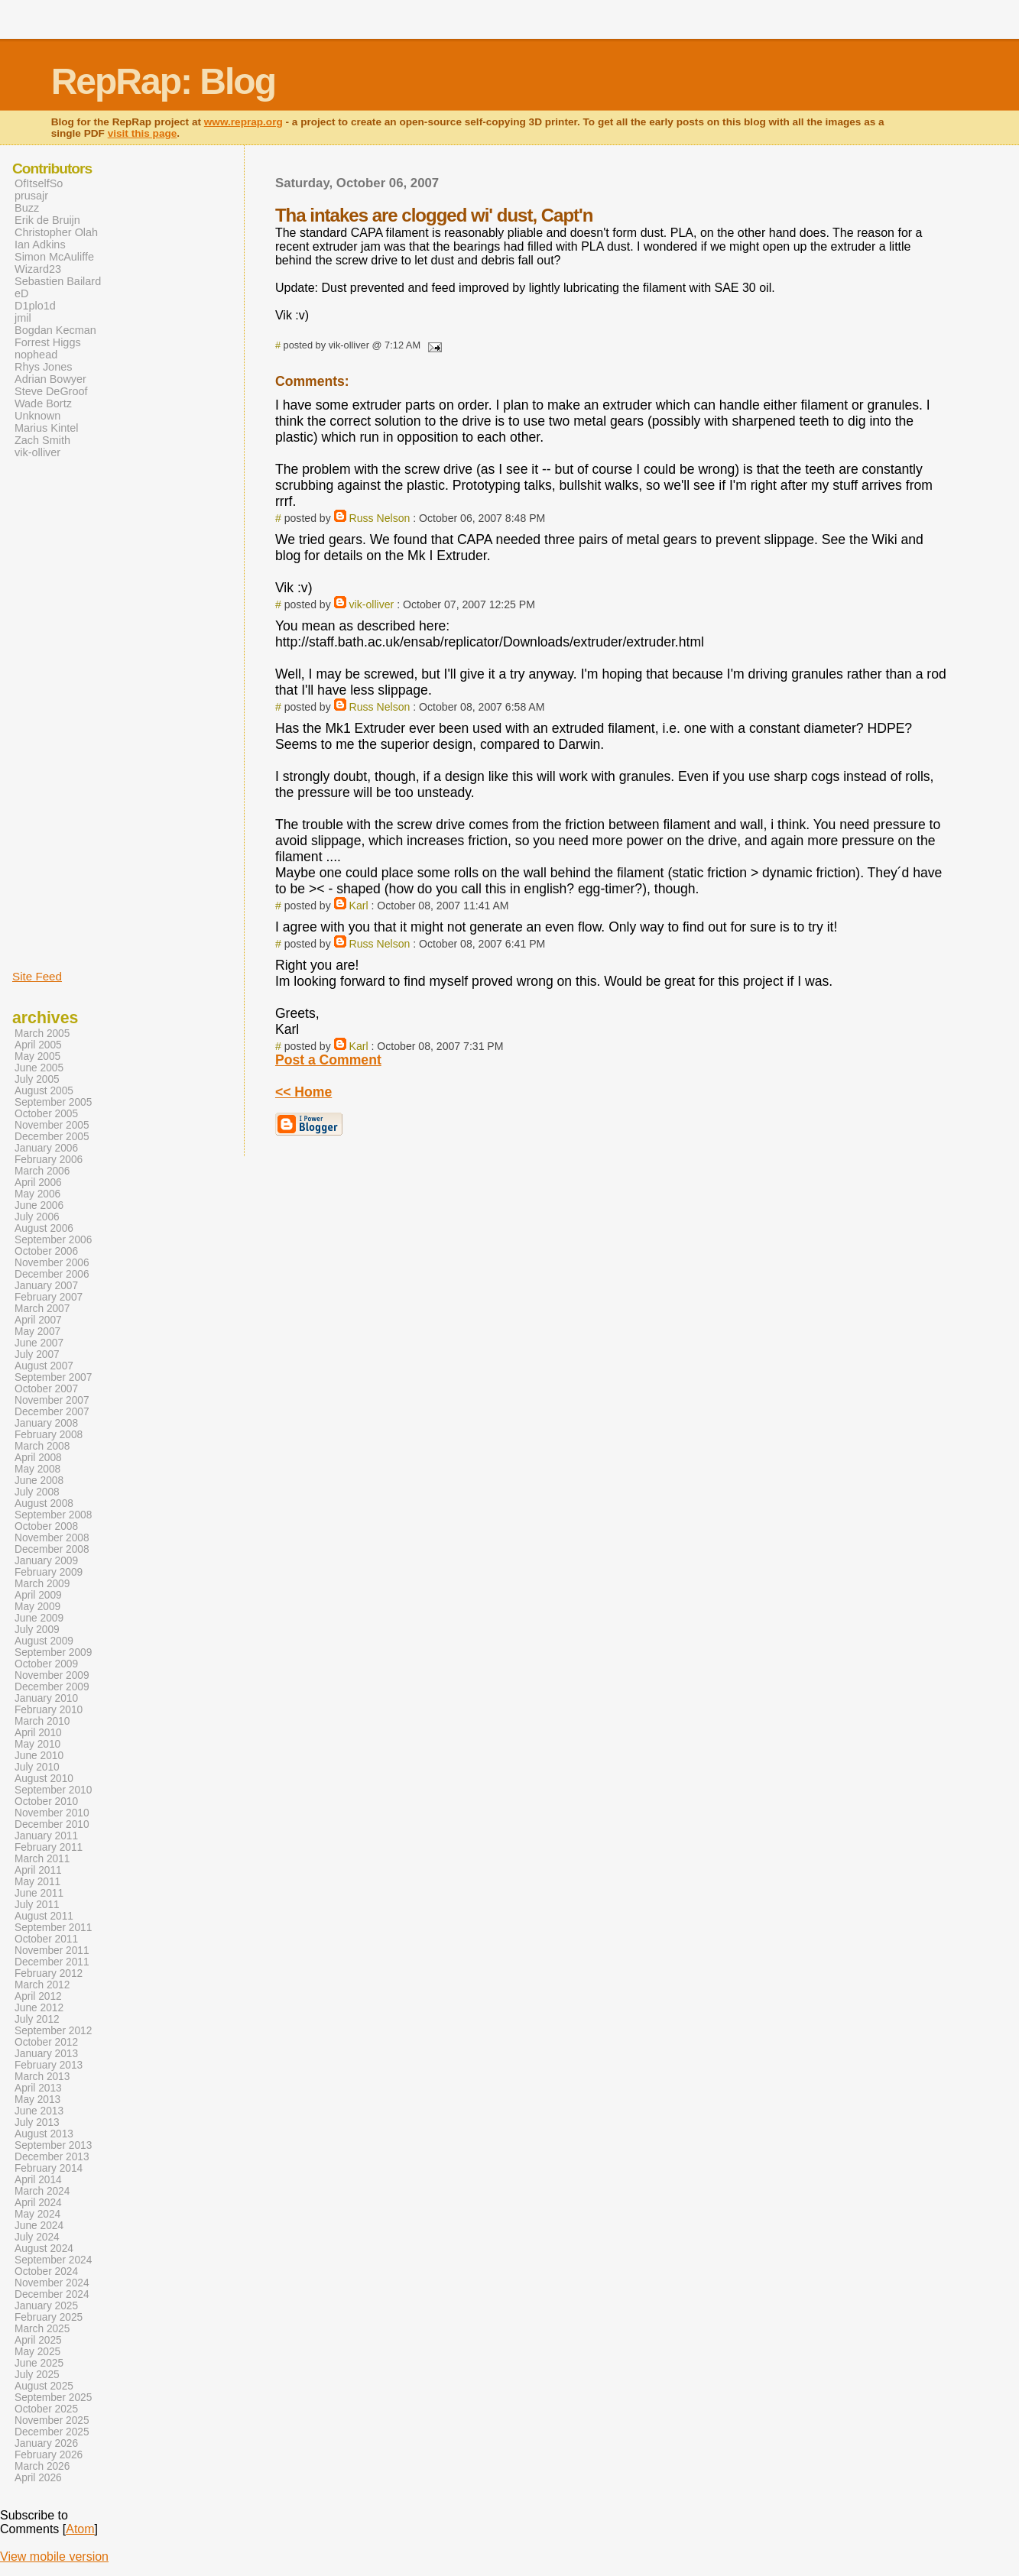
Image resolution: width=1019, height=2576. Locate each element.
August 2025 (44, 2386)
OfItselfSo (39, 183)
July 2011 (37, 1904)
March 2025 (42, 2329)
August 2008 (44, 1503)
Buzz (27, 208)
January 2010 (46, 1698)
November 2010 (52, 1813)
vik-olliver (371, 604)
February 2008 (49, 1434)
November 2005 (52, 1125)
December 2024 (52, 2294)
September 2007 (53, 1377)
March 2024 (42, 2191)
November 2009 (52, 1675)
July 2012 (37, 2019)
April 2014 (38, 2180)
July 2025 (37, 2374)
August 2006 (44, 1228)
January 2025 (46, 2306)
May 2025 (37, 2351)
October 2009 (46, 1664)
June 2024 (39, 2225)
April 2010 (38, 1732)
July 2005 (37, 1079)
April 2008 (38, 1457)
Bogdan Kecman (55, 330)
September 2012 (53, 2030)
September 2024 (53, 2260)
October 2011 (46, 1939)
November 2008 (52, 1538)
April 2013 (38, 2088)
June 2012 (39, 2008)
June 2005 (39, 1068)
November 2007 (52, 1400)
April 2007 (38, 1320)
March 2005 (42, 1033)
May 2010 (37, 1744)
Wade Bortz (43, 403)
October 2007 (46, 1389)
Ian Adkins (40, 244)
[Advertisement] (58, 713)
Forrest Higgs (48, 342)
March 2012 (42, 1985)
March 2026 (42, 2466)
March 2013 (42, 2076)
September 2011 (53, 1927)
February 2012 (49, 1973)
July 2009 (37, 1629)
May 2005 (37, 1056)
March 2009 (42, 1583)
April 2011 (38, 1870)
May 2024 (37, 2214)
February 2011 (49, 1847)
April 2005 (38, 1045)
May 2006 (37, 1194)
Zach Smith (42, 440)
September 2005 (53, 1102)
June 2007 (39, 1343)
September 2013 (53, 2145)
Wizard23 (38, 269)
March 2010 (42, 1721)
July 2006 (37, 1217)
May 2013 (37, 2099)
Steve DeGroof (51, 391)
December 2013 (52, 2157)
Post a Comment (328, 1060)
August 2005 (44, 1091)
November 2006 (52, 1263)
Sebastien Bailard (58, 281)
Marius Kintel (46, 428)
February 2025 (49, 2317)
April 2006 (38, 1182)
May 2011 (37, 1881)
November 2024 (52, 2283)
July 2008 (37, 1492)
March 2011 (42, 1859)
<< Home (303, 1092)
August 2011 (44, 1916)
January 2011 (46, 1836)
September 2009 (53, 1652)
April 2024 (38, 2202)
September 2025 (53, 2397)
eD (21, 293)
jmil (23, 318)
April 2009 (38, 1595)
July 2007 (37, 1354)
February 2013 (49, 2065)
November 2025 (52, 2420)
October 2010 (46, 1801)
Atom (80, 2529)
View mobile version (54, 2556)
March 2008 (42, 1446)
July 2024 (37, 2237)
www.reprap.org (243, 122)
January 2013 (46, 2053)
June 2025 (39, 2363)
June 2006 (39, 1205)
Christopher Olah (56, 232)
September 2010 (53, 1790)
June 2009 (39, 1618)
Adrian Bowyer (50, 379)
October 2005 (46, 1114)
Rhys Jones (43, 367)
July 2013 (37, 2122)
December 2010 (52, 1824)
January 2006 (46, 1148)
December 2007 (52, 1412)
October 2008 (46, 1526)
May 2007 (37, 1331)
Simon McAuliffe (54, 257)
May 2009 (37, 1606)
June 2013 (39, 2111)
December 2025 (52, 2432)
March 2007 (42, 1308)
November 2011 (52, 1950)
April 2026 (38, 2478)
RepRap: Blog (163, 81)
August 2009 (44, 1641)
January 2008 (46, 1423)
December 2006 (52, 1274)
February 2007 (49, 1297)
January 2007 (46, 1285)
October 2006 (46, 1251)
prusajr (31, 196)
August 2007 (44, 1366)
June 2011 (39, 1893)
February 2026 (49, 2455)
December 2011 (52, 1962)
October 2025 (46, 2409)
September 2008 (53, 1515)
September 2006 (53, 1240)
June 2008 (39, 1480)
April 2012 (38, 1996)
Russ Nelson (380, 518)
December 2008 (52, 1549)
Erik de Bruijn (47, 220)
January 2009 (46, 1561)
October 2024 (46, 2271)
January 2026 (46, 2443)
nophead (36, 354)
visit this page (142, 133)
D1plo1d (35, 306)
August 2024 (44, 2248)
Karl (358, 905)
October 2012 (46, 2042)
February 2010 (49, 1710)
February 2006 (49, 1159)
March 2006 (42, 1171)
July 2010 (37, 1767)
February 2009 (49, 1572)
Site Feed (37, 976)
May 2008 (37, 1469)
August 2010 (44, 1778)
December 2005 (52, 1136)
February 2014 (49, 2168)
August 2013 (44, 2134)
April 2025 (38, 2340)
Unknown (37, 416)
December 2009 (52, 1687)
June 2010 (39, 1755)
